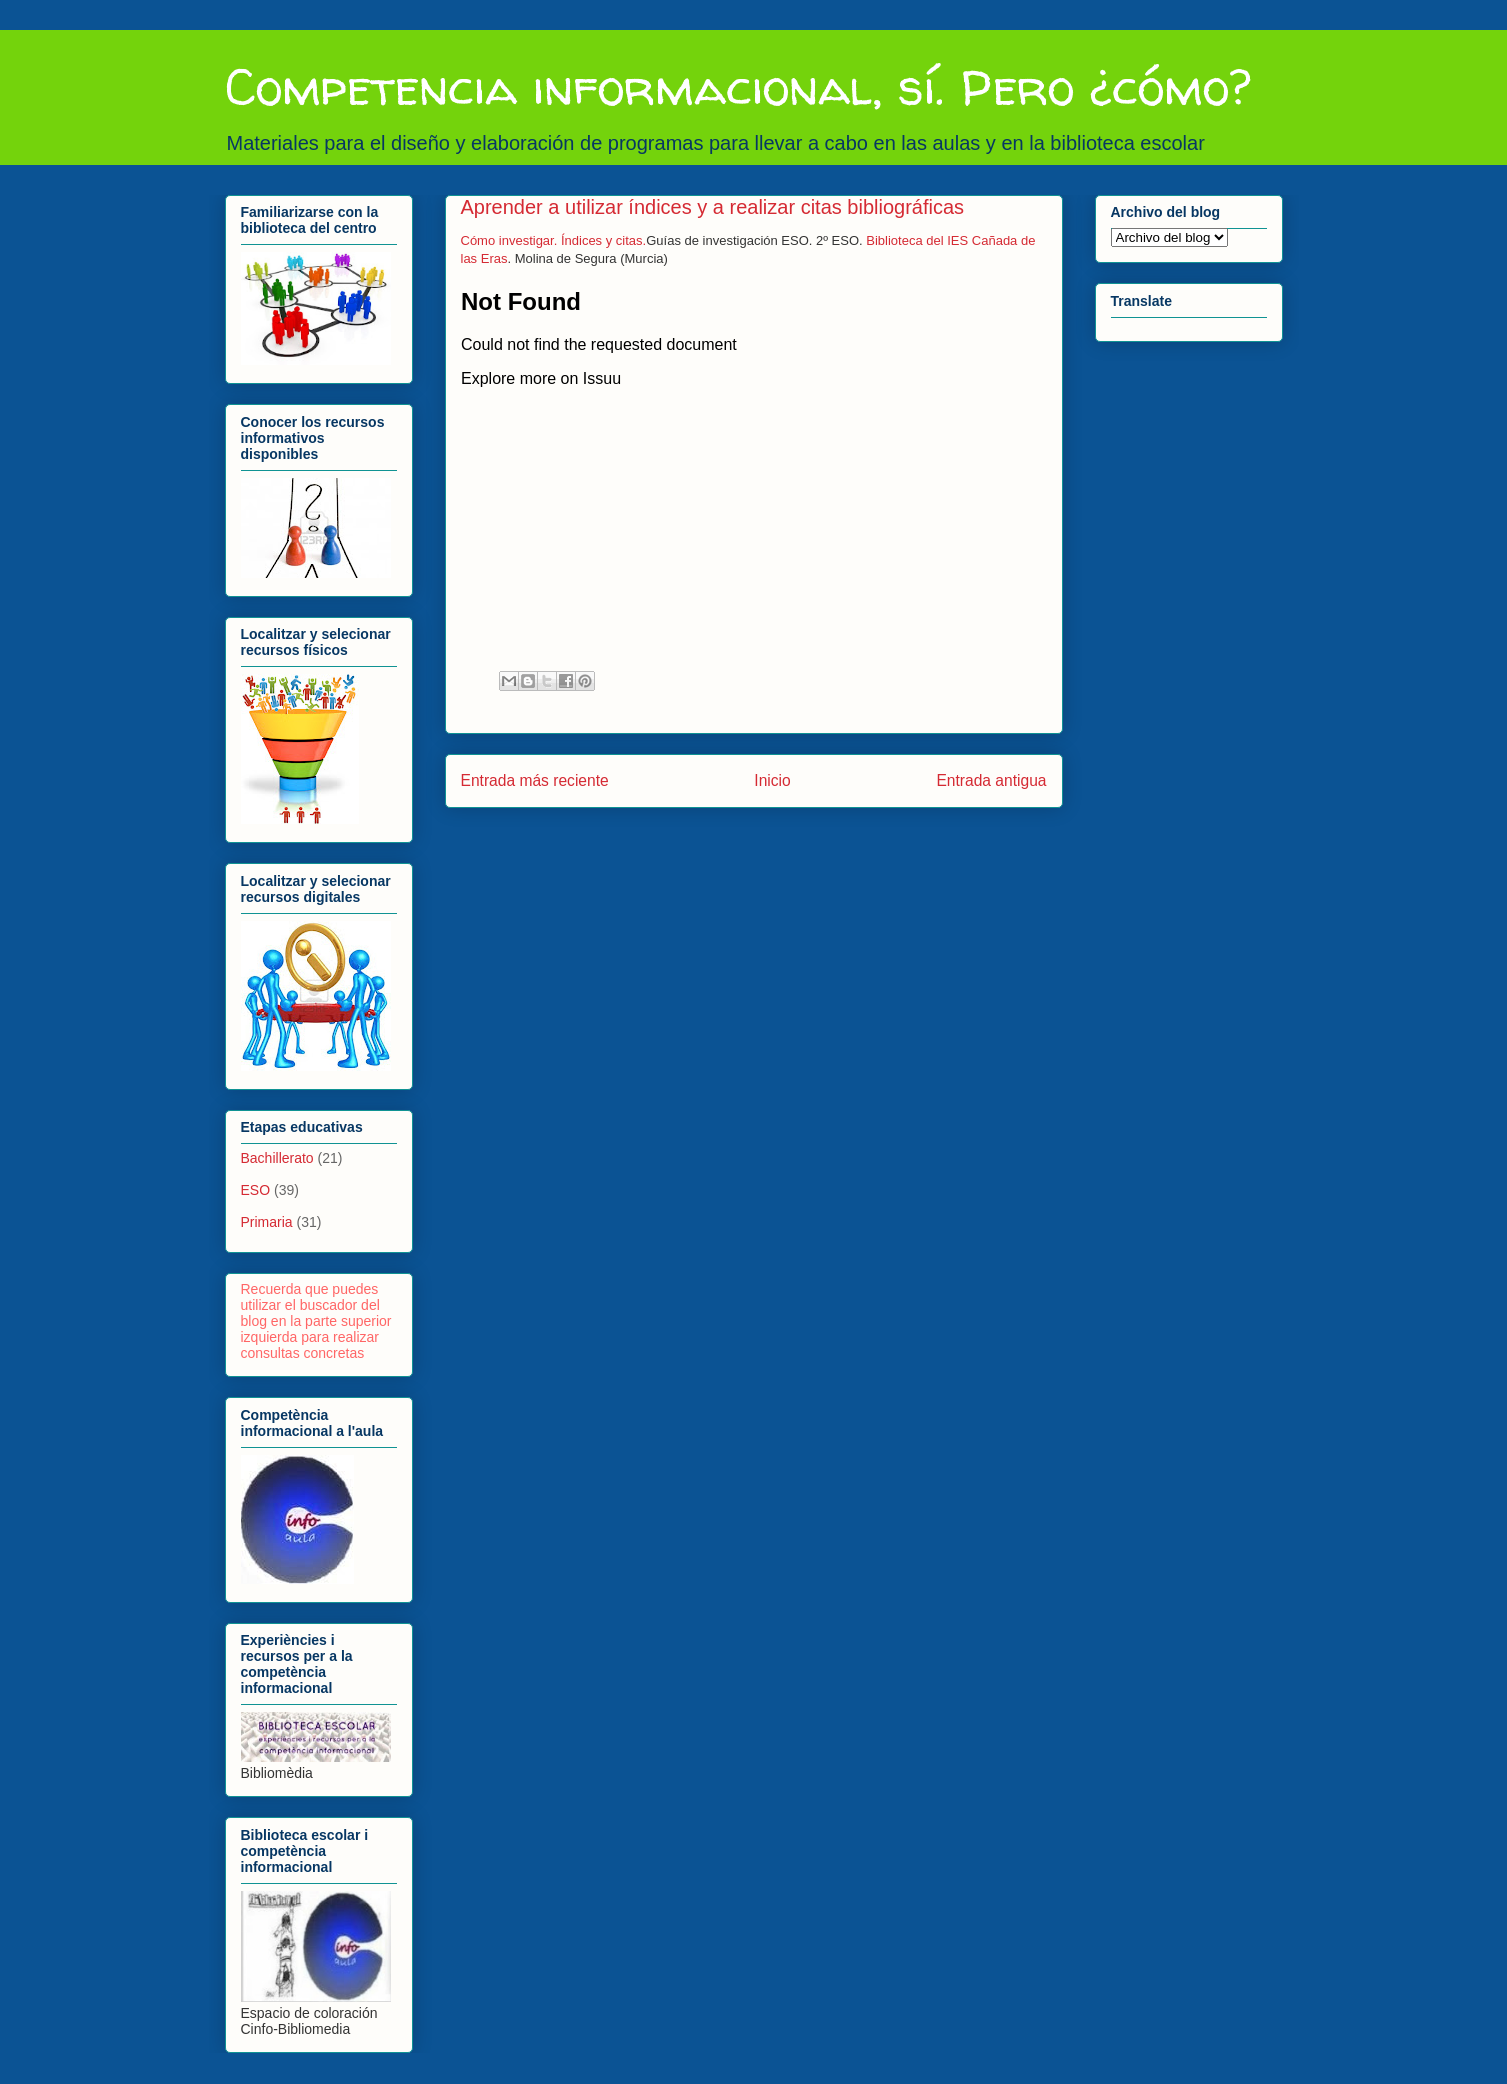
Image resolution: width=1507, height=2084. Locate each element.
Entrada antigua (991, 780)
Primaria (267, 1222)
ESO (256, 1190)
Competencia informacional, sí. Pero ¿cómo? (738, 86)
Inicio (772, 780)
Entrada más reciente (535, 780)
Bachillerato (277, 1158)
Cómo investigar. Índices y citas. (554, 240)
